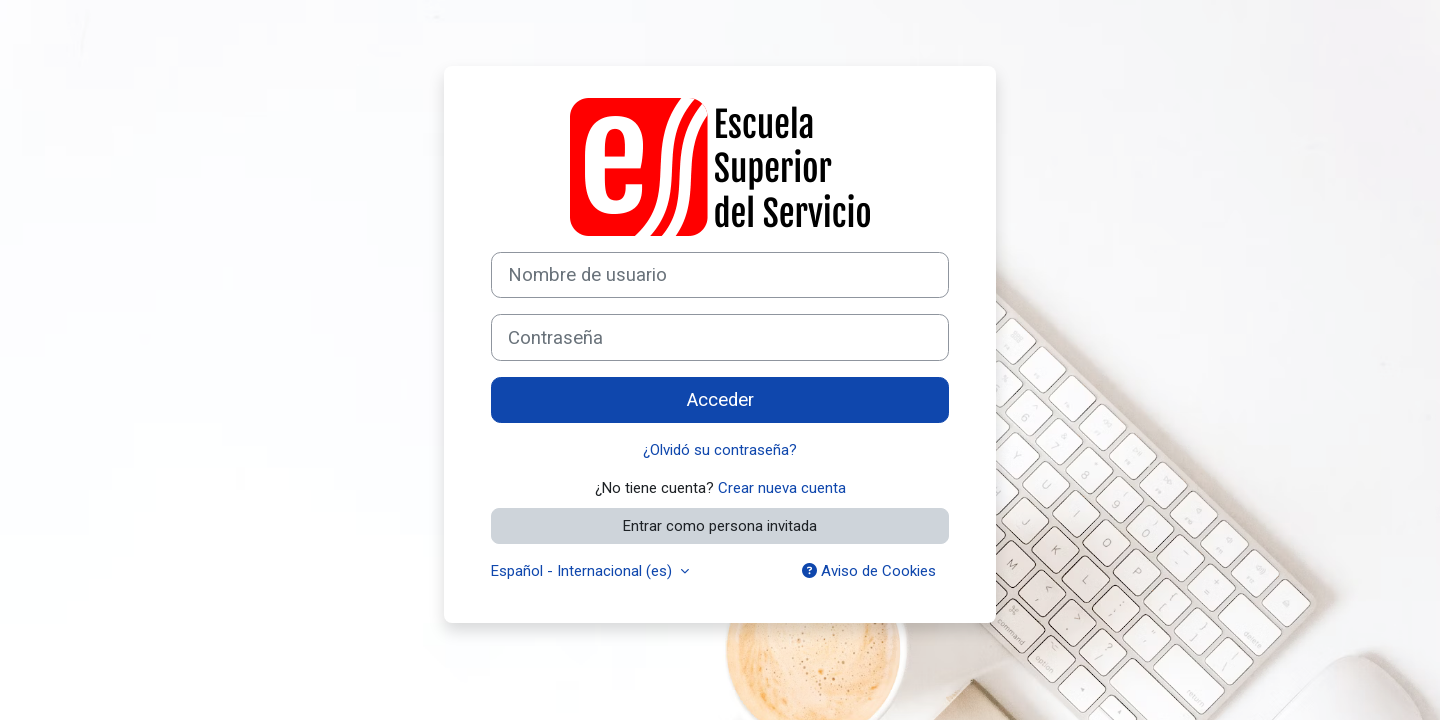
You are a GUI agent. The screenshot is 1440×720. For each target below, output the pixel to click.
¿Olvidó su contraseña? (720, 450)
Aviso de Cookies (869, 571)
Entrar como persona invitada (720, 526)
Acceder (720, 400)
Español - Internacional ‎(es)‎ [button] (583, 571)
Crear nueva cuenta (782, 488)
